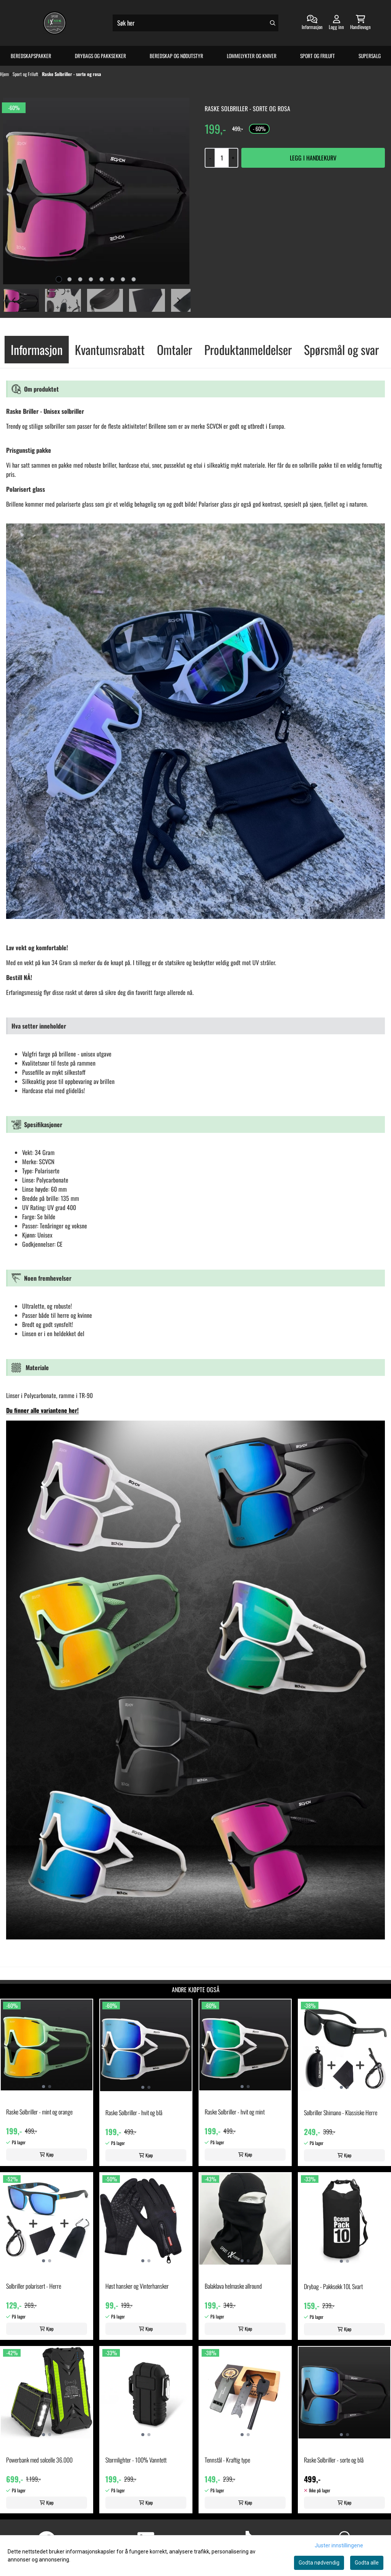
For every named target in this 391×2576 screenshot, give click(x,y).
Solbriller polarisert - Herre (33, 2286)
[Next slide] (178, 191)
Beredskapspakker (31, 56)
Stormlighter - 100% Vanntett (135, 2459)
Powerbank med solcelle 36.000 (39, 2459)
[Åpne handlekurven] (360, 23)
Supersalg (370, 56)
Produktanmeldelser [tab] (248, 349)
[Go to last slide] (14, 300)
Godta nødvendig (319, 2563)
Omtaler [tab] (174, 349)
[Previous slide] (14, 191)
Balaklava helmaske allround (233, 2286)
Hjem (5, 74)
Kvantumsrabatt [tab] (110, 349)
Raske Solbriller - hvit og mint (235, 2111)
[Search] (272, 23)
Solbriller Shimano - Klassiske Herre (340, 2112)
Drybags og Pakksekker (100, 56)
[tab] (59, 279)
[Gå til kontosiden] (312, 23)
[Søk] (195, 23)
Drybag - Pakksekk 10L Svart (333, 2286)
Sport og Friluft (317, 56)
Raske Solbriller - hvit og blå (133, 2112)
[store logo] (54, 22)
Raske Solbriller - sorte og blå (334, 2459)
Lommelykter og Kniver (251, 56)
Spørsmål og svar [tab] (341, 349)
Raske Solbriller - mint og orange (39, 2111)
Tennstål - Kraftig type (227, 2459)
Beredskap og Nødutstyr (176, 56)
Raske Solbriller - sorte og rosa (71, 74)
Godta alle (367, 2563)
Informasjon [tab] (37, 349)
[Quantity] (221, 158)
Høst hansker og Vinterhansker (137, 2286)
